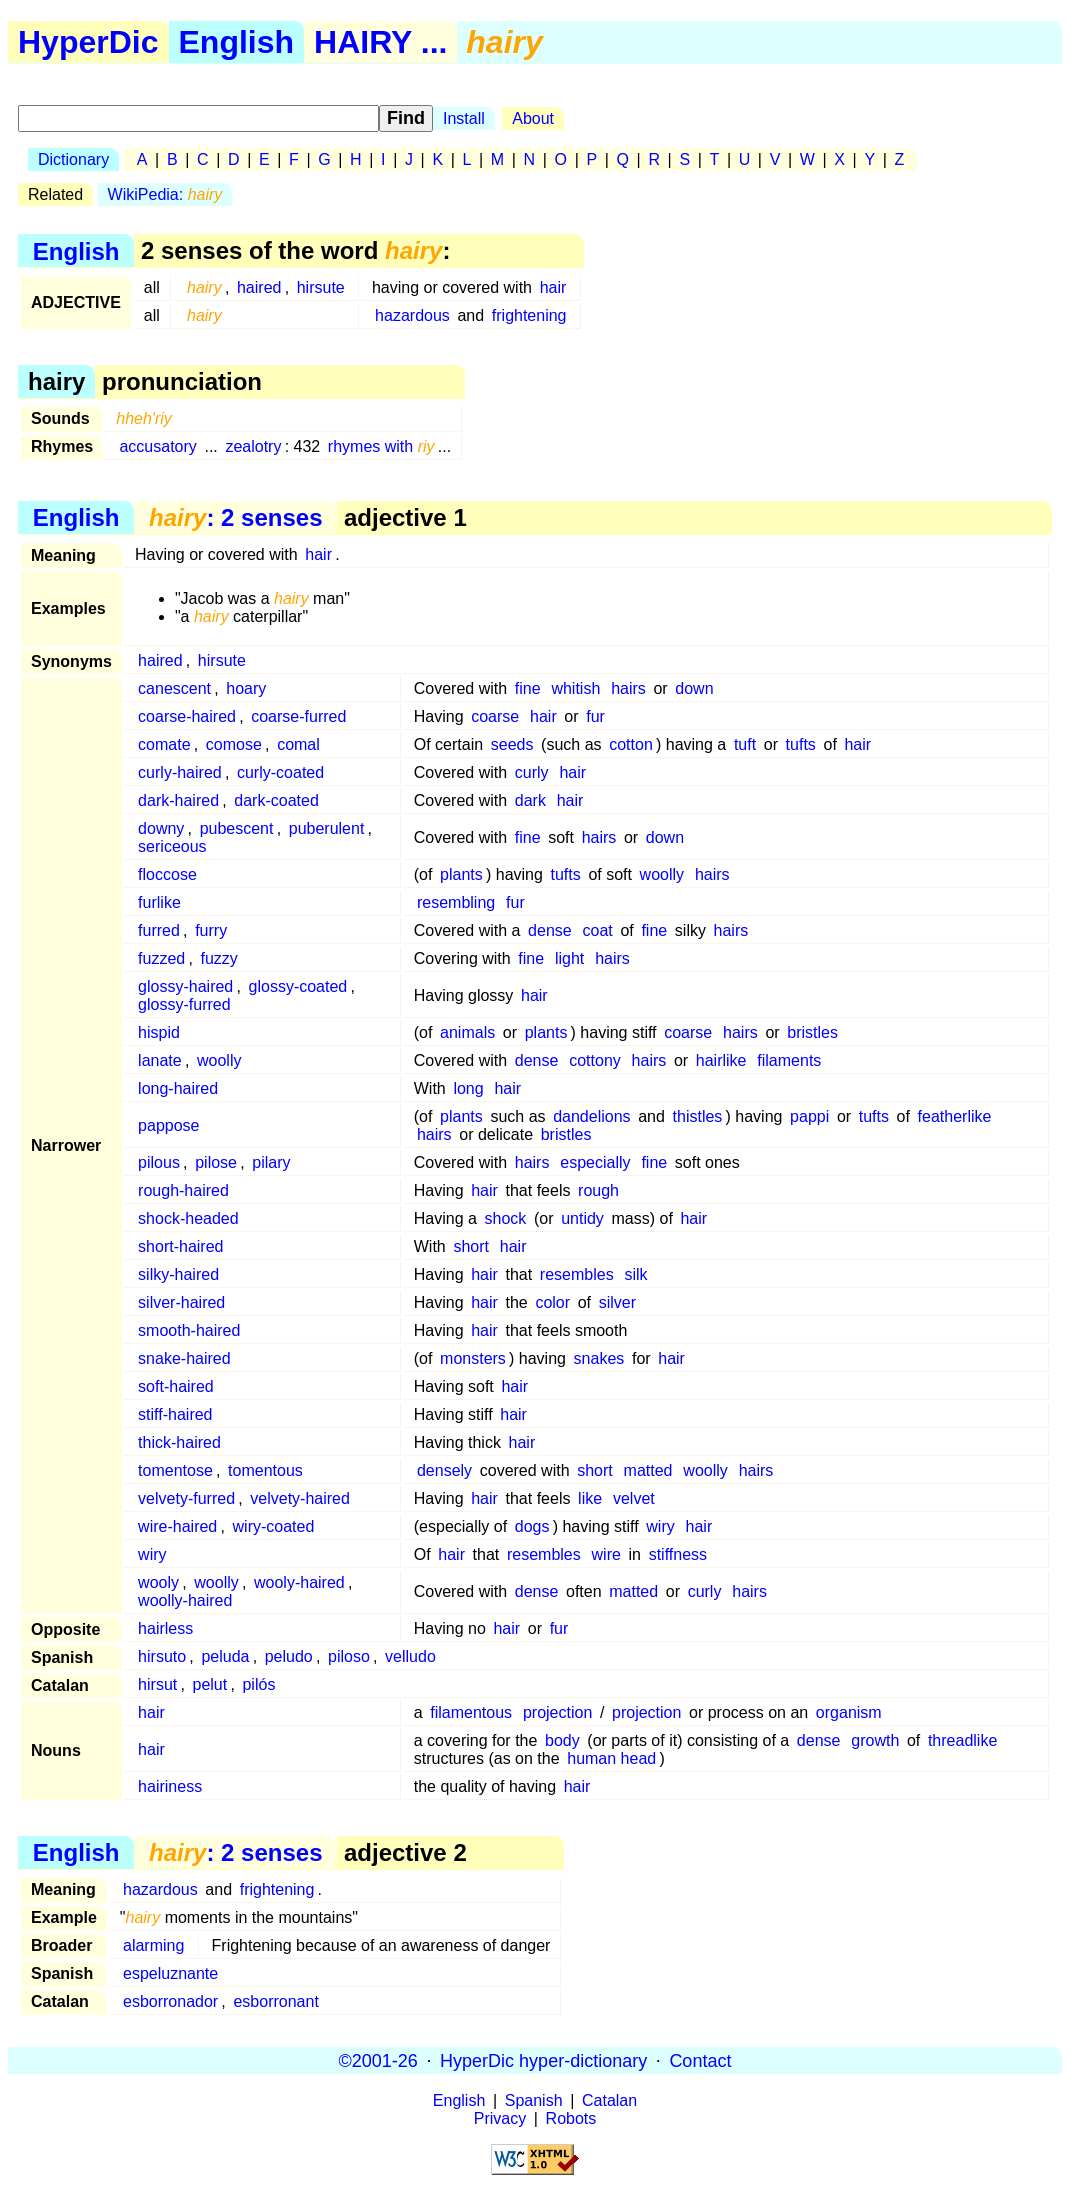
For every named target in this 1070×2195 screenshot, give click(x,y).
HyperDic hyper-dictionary (543, 2060)
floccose (167, 874)
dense (550, 930)
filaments (789, 1060)
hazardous (412, 315)
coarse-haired (187, 716)
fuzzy (219, 958)
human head (611, 1758)
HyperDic (88, 42)
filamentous (471, 1712)
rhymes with (381, 446)
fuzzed (161, 958)
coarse (495, 716)
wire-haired (177, 1526)
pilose (216, 1162)
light (569, 958)
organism (849, 1712)
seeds (512, 744)
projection (557, 1712)
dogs (532, 1526)
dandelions (591, 1116)
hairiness (170, 1786)
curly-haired (180, 772)
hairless (165, 1628)
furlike (159, 902)
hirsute (321, 287)
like (590, 1498)
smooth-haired (189, 1330)
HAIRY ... (380, 42)
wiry (660, 1526)
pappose (168, 1125)
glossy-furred (184, 1004)
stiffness (678, 1554)
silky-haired (178, 1274)
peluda (225, 1656)
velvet (634, 1498)
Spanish (534, 2100)
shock (506, 1218)
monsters (473, 1358)
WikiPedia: (165, 194)
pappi (809, 1116)
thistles (698, 1116)
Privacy (500, 2118)
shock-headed (188, 1218)
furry (211, 930)
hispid (159, 1032)
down (694, 688)
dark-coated (276, 800)
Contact (700, 2060)
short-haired (180, 1246)
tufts (801, 744)
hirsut (157, 1684)
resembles (577, 1274)
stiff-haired (175, 1414)
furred (159, 930)
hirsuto (162, 1656)
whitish (575, 688)
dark (530, 800)
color (552, 1302)
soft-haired (176, 1386)
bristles (812, 1032)
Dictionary (73, 159)
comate (164, 744)
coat (598, 930)
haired (259, 287)
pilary (271, 1162)
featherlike (955, 1116)
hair (553, 287)
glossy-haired (185, 986)
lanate (160, 1060)
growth (875, 1740)
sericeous (172, 846)
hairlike (721, 1060)
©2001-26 (378, 2060)
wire (606, 1554)
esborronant (275, 2001)
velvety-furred (186, 1498)
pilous (159, 1162)
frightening (529, 315)
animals (467, 1032)
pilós (258, 1684)
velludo (410, 1656)
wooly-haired (299, 1582)
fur (595, 716)
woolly (662, 874)
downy (161, 828)
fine (528, 688)
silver (617, 1302)
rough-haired (183, 1190)
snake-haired (184, 1358)
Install (464, 118)
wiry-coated (274, 1526)
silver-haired (181, 1302)
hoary (246, 688)
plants (461, 874)
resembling (456, 902)
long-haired (178, 1088)
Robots (571, 2118)
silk (635, 1274)
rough (598, 1190)
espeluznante (170, 1973)
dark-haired (178, 800)
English (237, 42)
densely (444, 1470)
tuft (745, 744)
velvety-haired (300, 1498)
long (468, 1088)
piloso (349, 1656)
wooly (158, 1582)
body (562, 1740)
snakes (599, 1358)
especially (595, 1162)
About (533, 118)
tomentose (175, 1470)
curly (532, 772)
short (471, 1246)
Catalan (609, 2100)
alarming (153, 1945)
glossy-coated (298, 986)
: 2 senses (235, 517)
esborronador (170, 2001)
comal (298, 744)
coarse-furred (298, 716)
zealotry (253, 446)
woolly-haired (185, 1600)
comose (234, 744)
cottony (595, 1060)
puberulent (327, 828)
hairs (628, 688)
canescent (174, 688)
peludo (289, 1656)
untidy (582, 1218)
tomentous (265, 1470)
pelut (210, 1684)
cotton (631, 744)
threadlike (962, 1740)
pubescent (237, 828)
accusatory (157, 446)
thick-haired (179, 1442)
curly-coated (280, 772)
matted (648, 1470)
